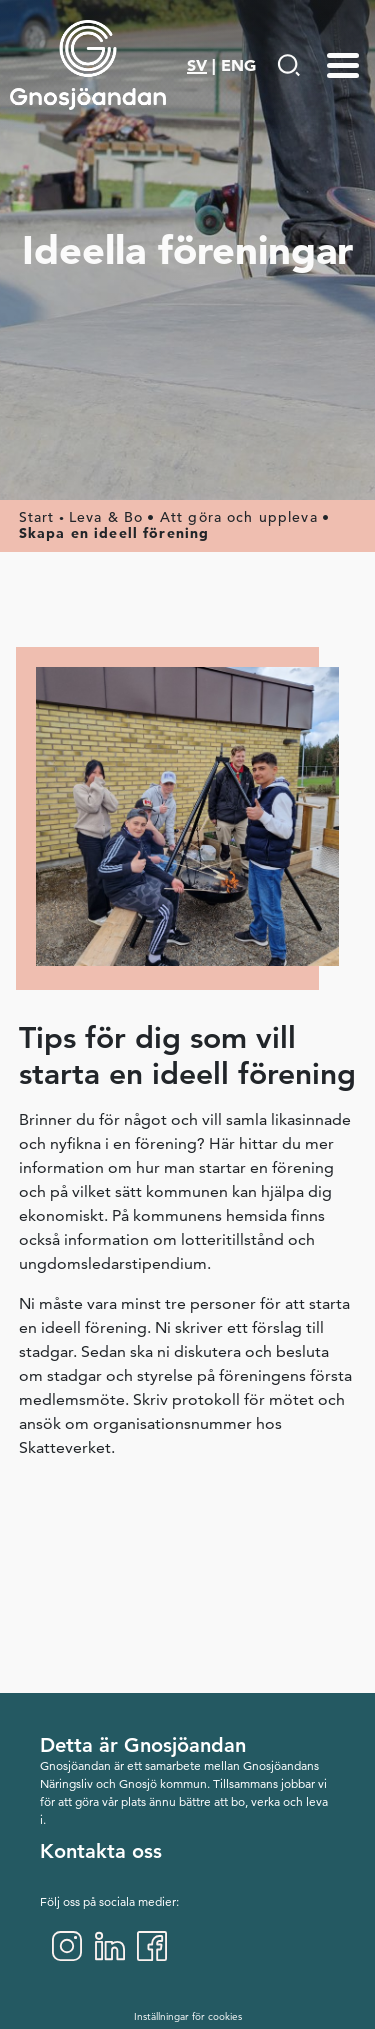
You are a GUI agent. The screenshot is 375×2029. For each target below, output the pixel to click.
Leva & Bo (106, 517)
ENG (238, 65)
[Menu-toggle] (343, 65)
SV (197, 65)
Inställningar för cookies (188, 2016)
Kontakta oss (101, 1851)
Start (37, 517)
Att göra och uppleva (239, 517)
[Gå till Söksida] (288, 65)
